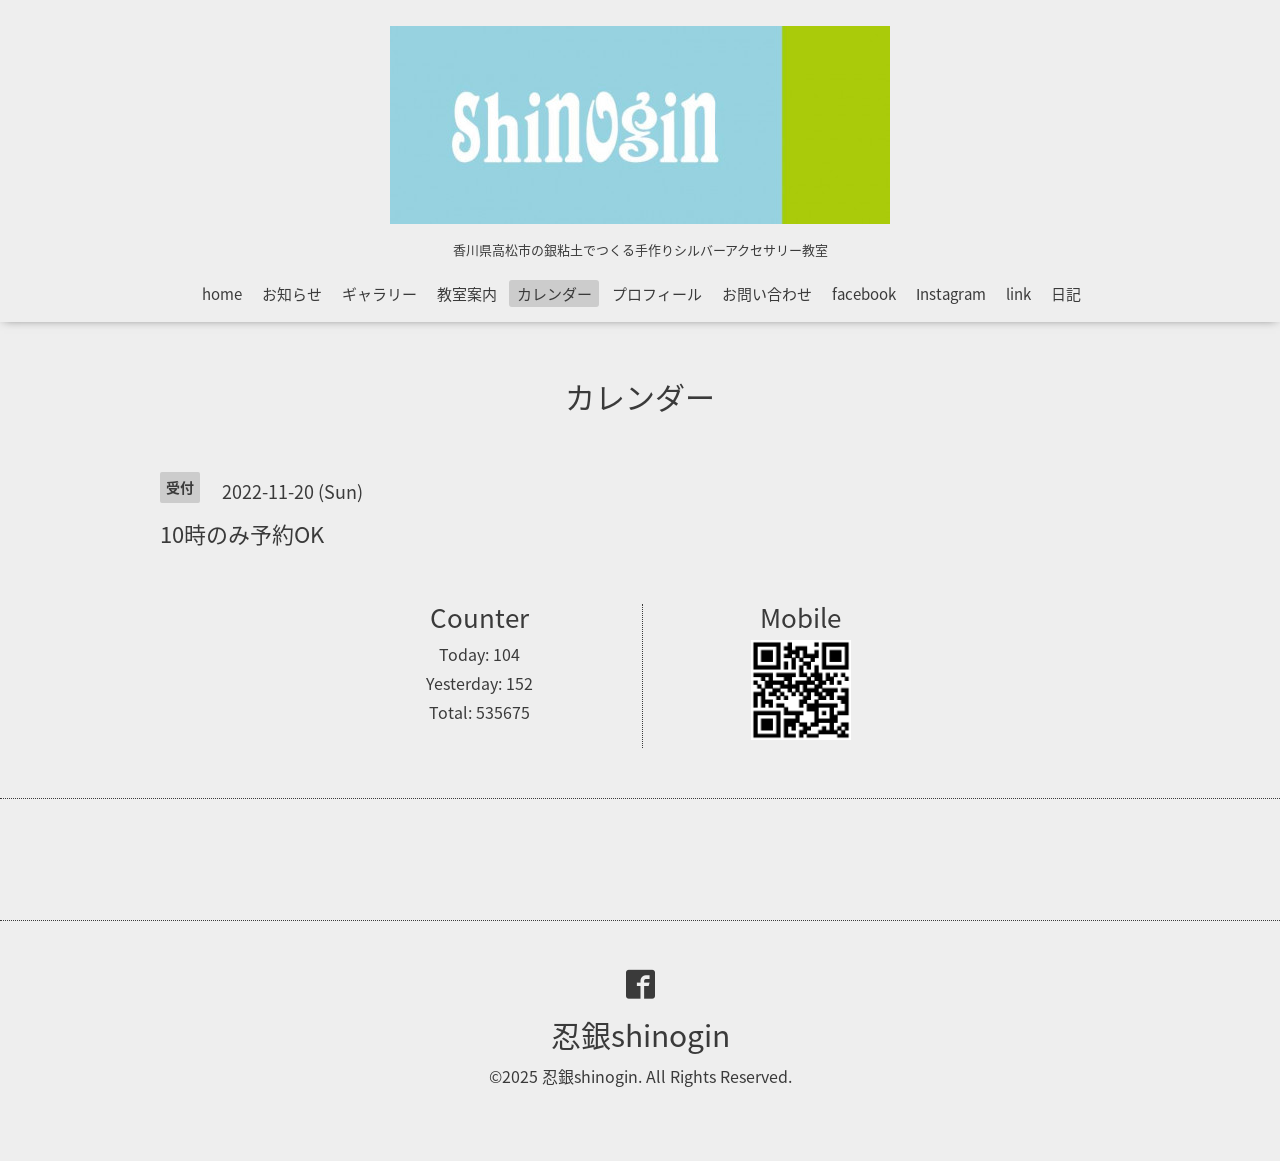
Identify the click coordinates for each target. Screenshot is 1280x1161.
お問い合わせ (767, 294)
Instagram (951, 294)
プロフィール (657, 294)
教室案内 (467, 294)
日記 (1066, 294)
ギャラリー (379, 294)
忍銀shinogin (640, 1034)
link (1018, 294)
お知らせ (292, 294)
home (222, 294)
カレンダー (554, 294)
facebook (864, 294)
